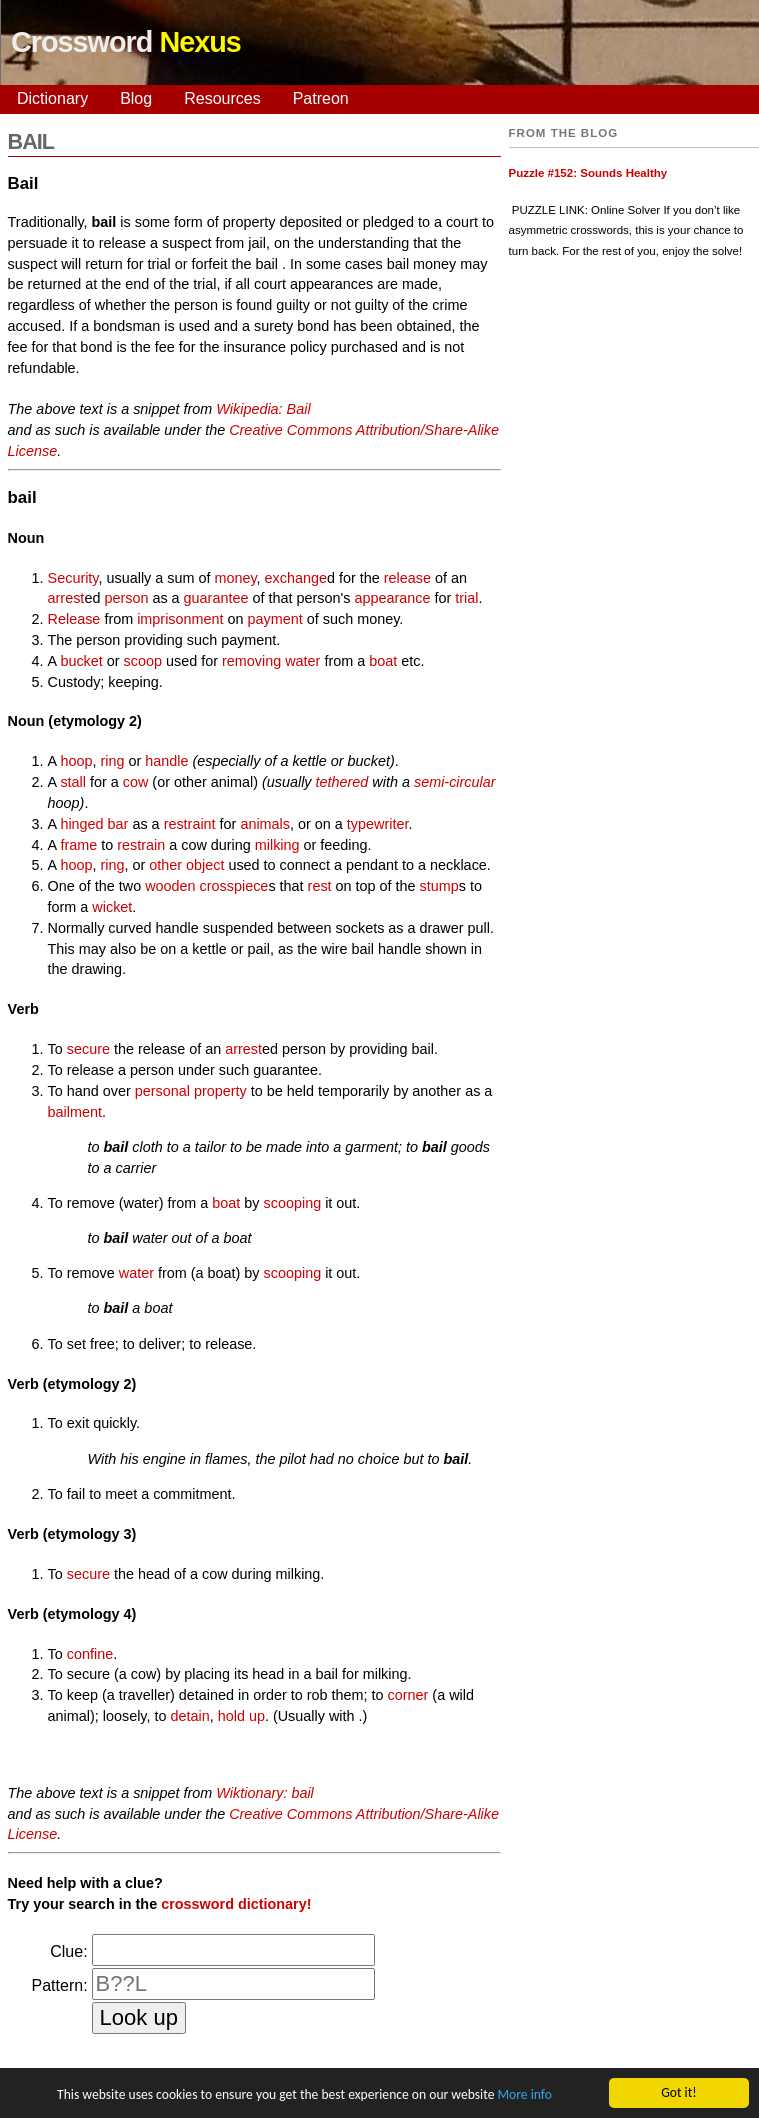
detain (189, 1716)
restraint (190, 824)
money (235, 578)
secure (88, 1049)
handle (166, 761)
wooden (170, 886)
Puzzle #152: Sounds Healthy (588, 173)
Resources (222, 98)
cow (136, 782)
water (302, 661)
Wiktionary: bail (264, 1793)
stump (439, 886)
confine (90, 1654)
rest (320, 886)
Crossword (126, 42)
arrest (66, 598)
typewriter (378, 824)
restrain (141, 845)
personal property (191, 1091)
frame (78, 845)
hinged (81, 824)
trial (466, 598)
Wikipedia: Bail (263, 409)
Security (73, 578)
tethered (342, 782)
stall (73, 782)
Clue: (68, 1951)
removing (251, 661)
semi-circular (455, 782)
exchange (296, 578)
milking (277, 845)
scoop (143, 661)
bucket (81, 661)
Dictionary (52, 98)
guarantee (216, 598)
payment (275, 619)
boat (383, 661)
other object (186, 865)
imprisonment (180, 619)
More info (524, 2095)
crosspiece (234, 886)
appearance (392, 598)
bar (118, 824)
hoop (76, 761)
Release (74, 619)
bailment (75, 1112)
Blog (136, 98)
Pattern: (60, 1985)
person (126, 598)
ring (112, 761)
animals (265, 824)
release (407, 578)
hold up (241, 1716)
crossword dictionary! (236, 1904)
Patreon (321, 98)
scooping (293, 1203)
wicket (112, 907)
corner (408, 1695)
